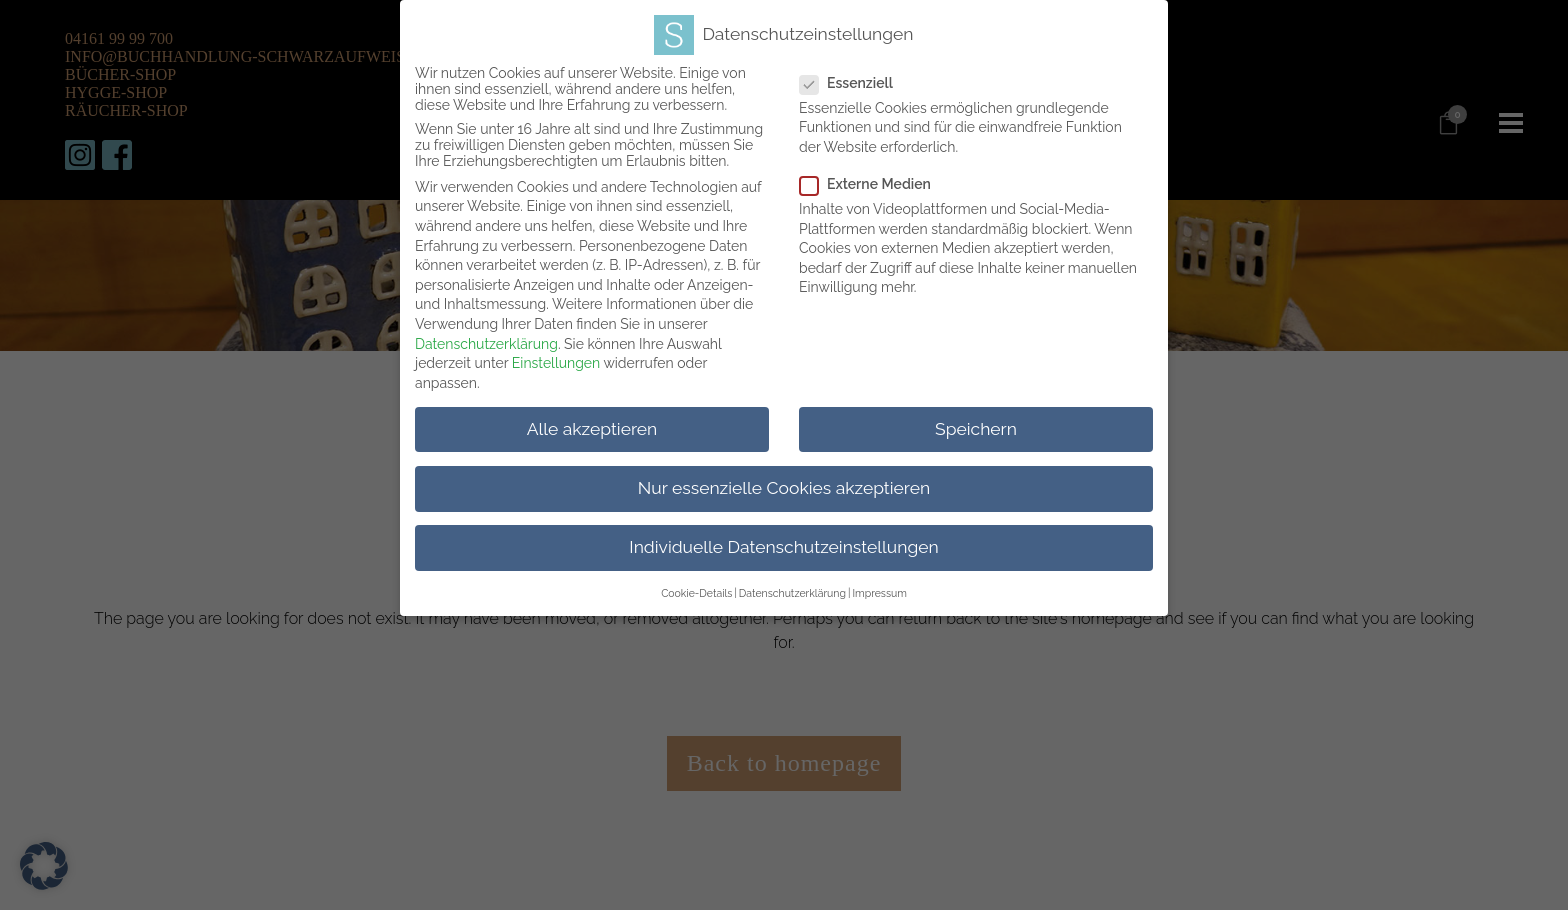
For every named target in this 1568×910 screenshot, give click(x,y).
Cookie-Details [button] (696, 587)
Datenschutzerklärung (486, 337)
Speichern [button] (976, 422)
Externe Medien (887, 178)
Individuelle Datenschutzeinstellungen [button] (783, 541)
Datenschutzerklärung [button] (792, 587)
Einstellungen (556, 357)
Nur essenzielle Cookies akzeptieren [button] (784, 481)
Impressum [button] (879, 587)
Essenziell (868, 76)
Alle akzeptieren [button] (592, 422)
